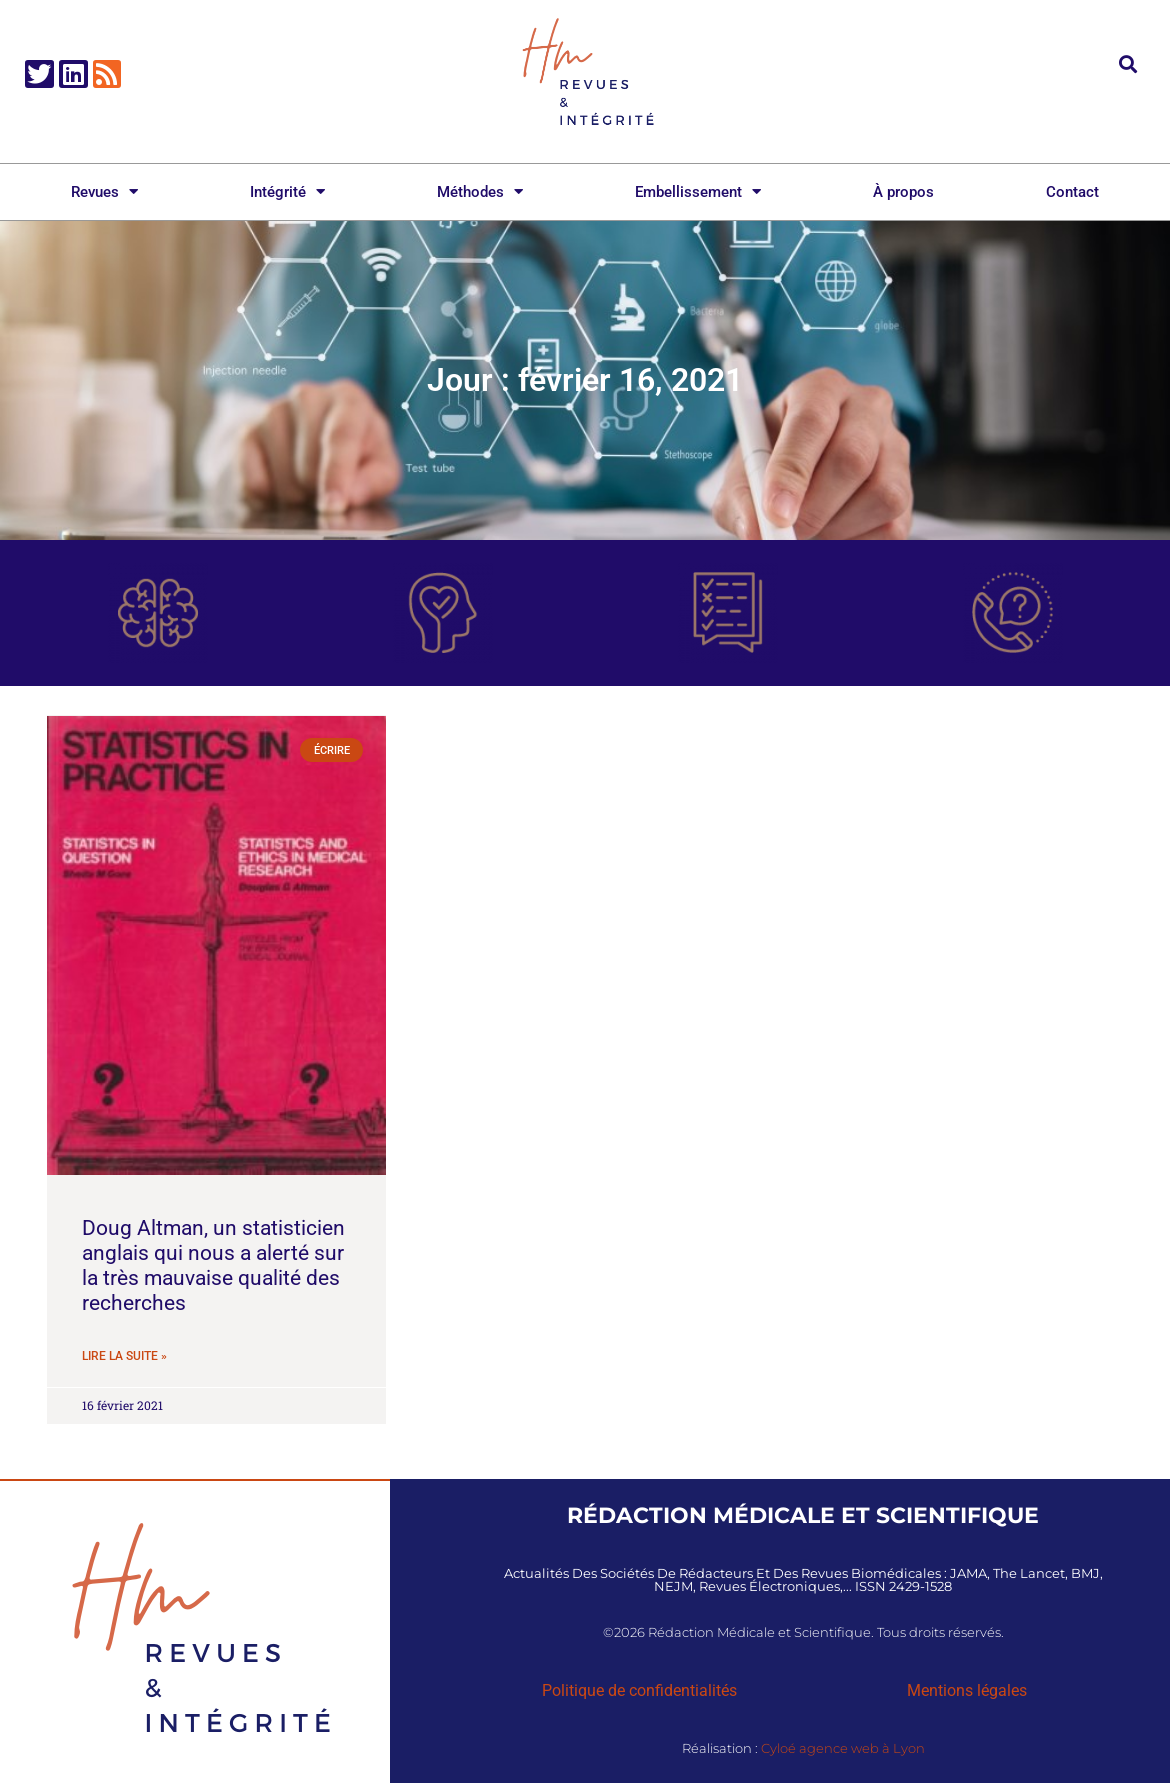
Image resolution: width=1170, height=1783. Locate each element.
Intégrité (287, 191)
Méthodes (480, 191)
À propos (903, 192)
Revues (104, 191)
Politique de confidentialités (639, 1690)
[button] (1128, 63)
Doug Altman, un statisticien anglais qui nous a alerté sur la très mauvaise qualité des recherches (213, 1266)
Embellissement (698, 191)
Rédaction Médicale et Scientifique (803, 1515)
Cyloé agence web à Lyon (843, 1748)
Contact (1072, 192)
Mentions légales (967, 1690)
